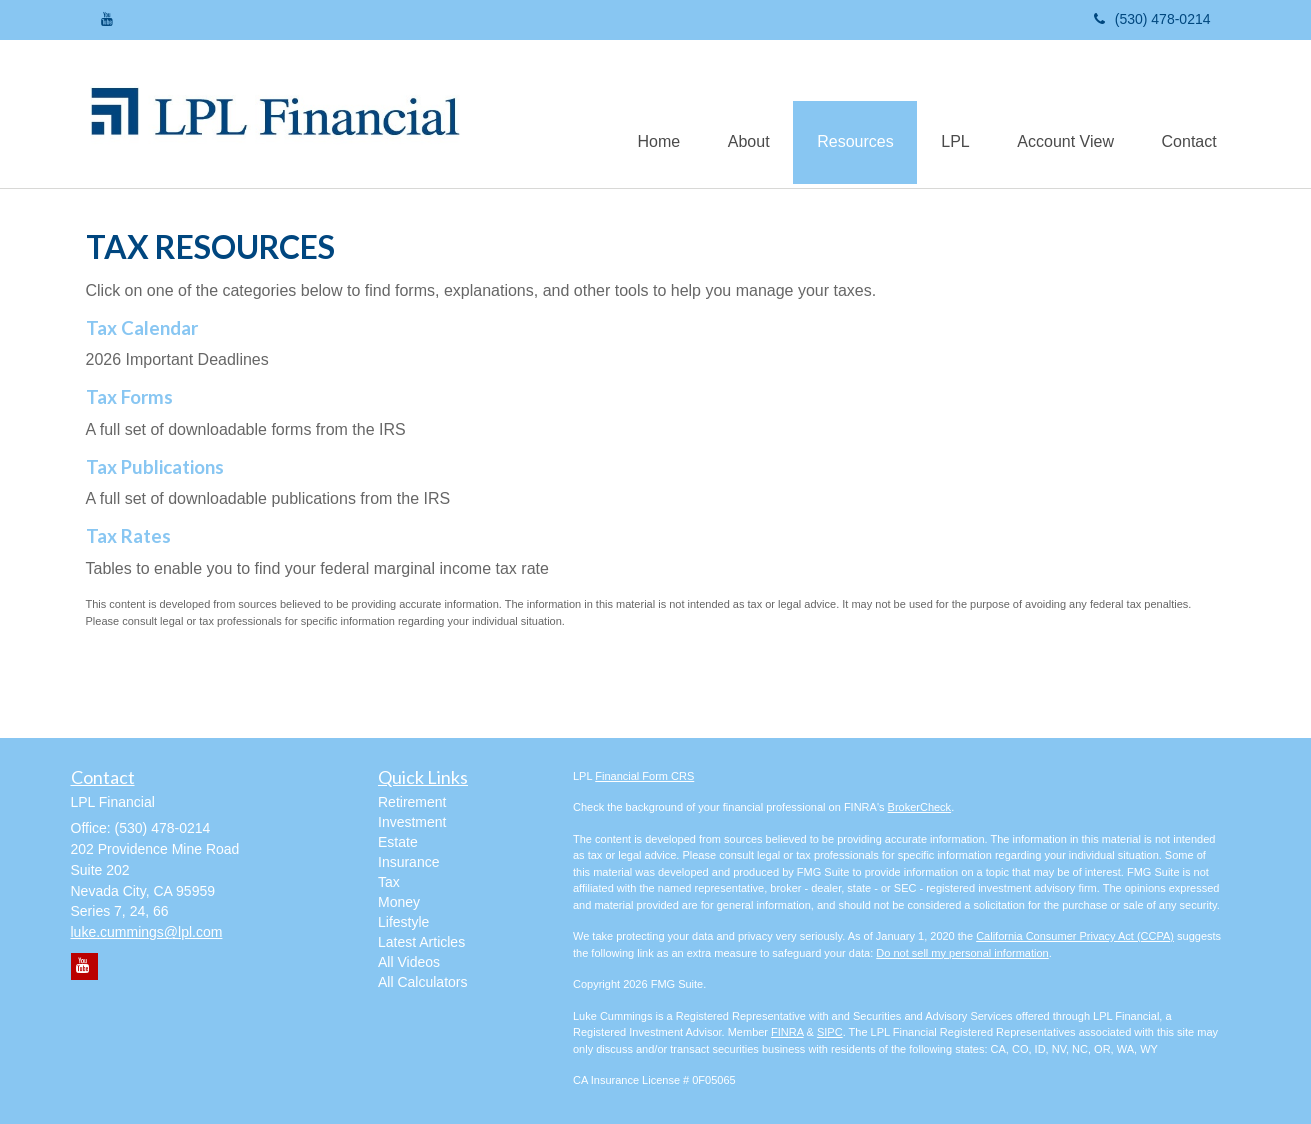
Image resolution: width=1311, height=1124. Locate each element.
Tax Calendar (142, 328)
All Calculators (422, 982)
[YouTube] (107, 19)
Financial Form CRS (644, 776)
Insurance (408, 862)
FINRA (787, 1032)
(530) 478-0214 (1152, 19)
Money (399, 902)
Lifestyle (403, 922)
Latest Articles (421, 942)
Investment (412, 822)
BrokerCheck (920, 807)
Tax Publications (155, 467)
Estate (398, 842)
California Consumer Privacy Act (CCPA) (1075, 936)
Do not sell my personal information (962, 953)
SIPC (830, 1032)
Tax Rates (128, 536)
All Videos (409, 962)
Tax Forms (129, 397)
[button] (738, 114)
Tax (389, 882)
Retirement (412, 802)
